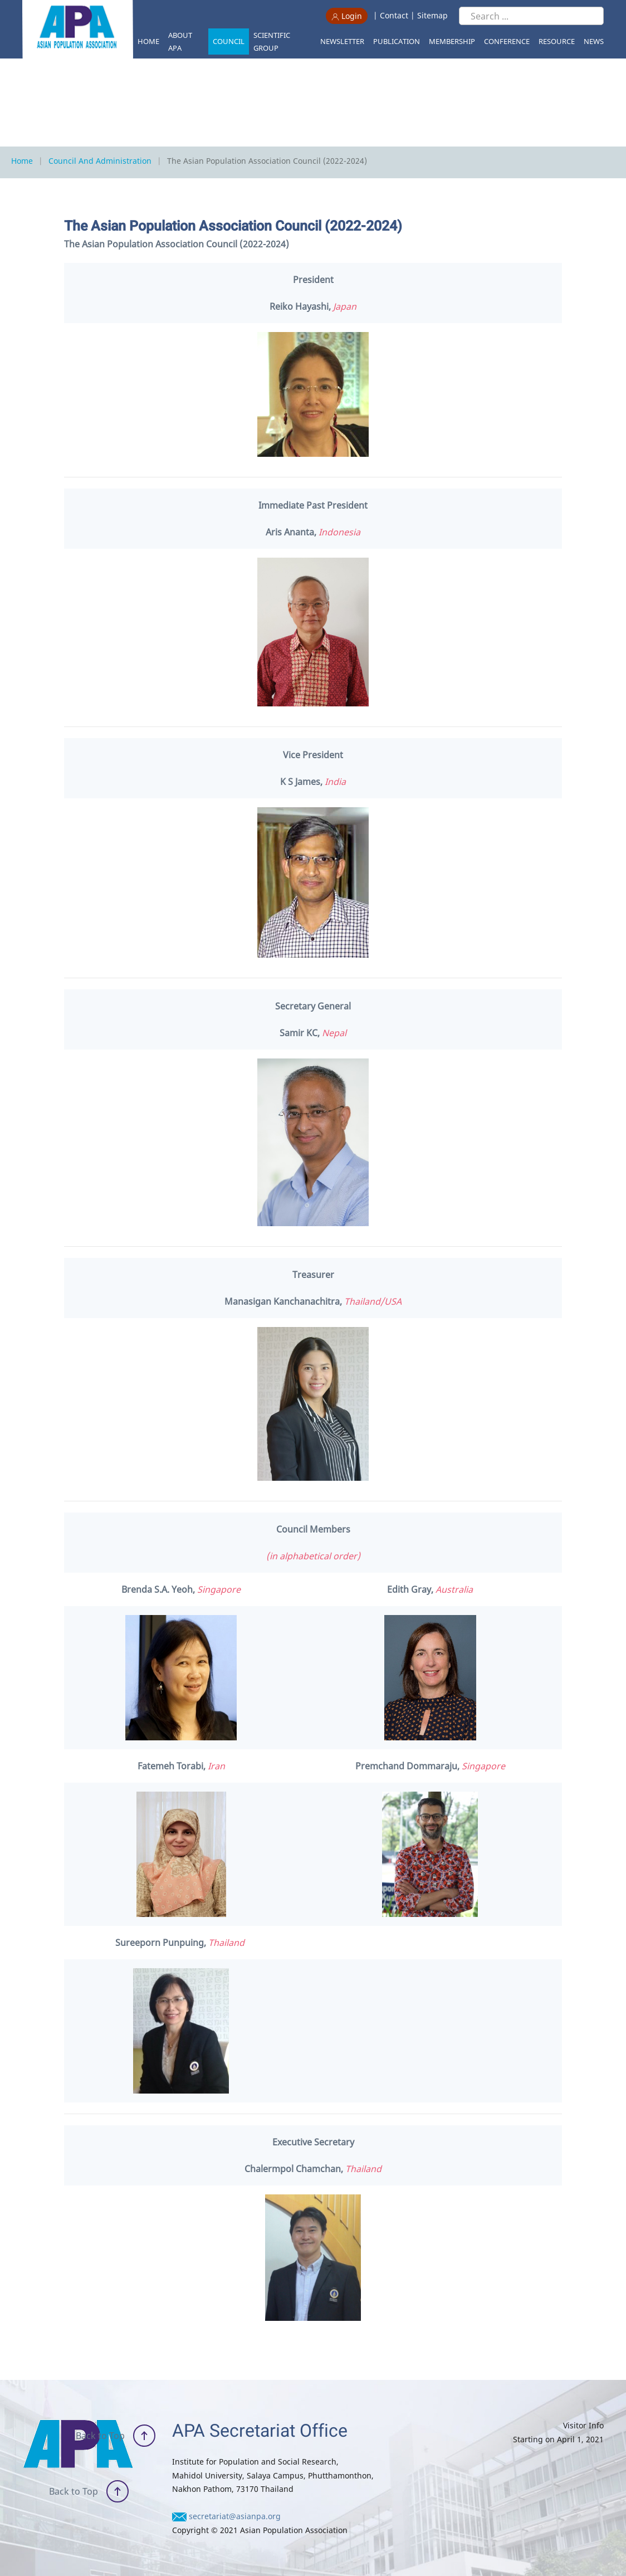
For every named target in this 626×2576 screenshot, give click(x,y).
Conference (507, 41)
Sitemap (432, 15)
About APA (180, 41)
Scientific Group (271, 41)
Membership (452, 41)
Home (148, 41)
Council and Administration (99, 160)
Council (228, 41)
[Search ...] (531, 16)
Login (346, 16)
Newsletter (342, 41)
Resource (557, 41)
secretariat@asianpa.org (235, 2516)
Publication (396, 41)
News (594, 41)
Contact (394, 15)
